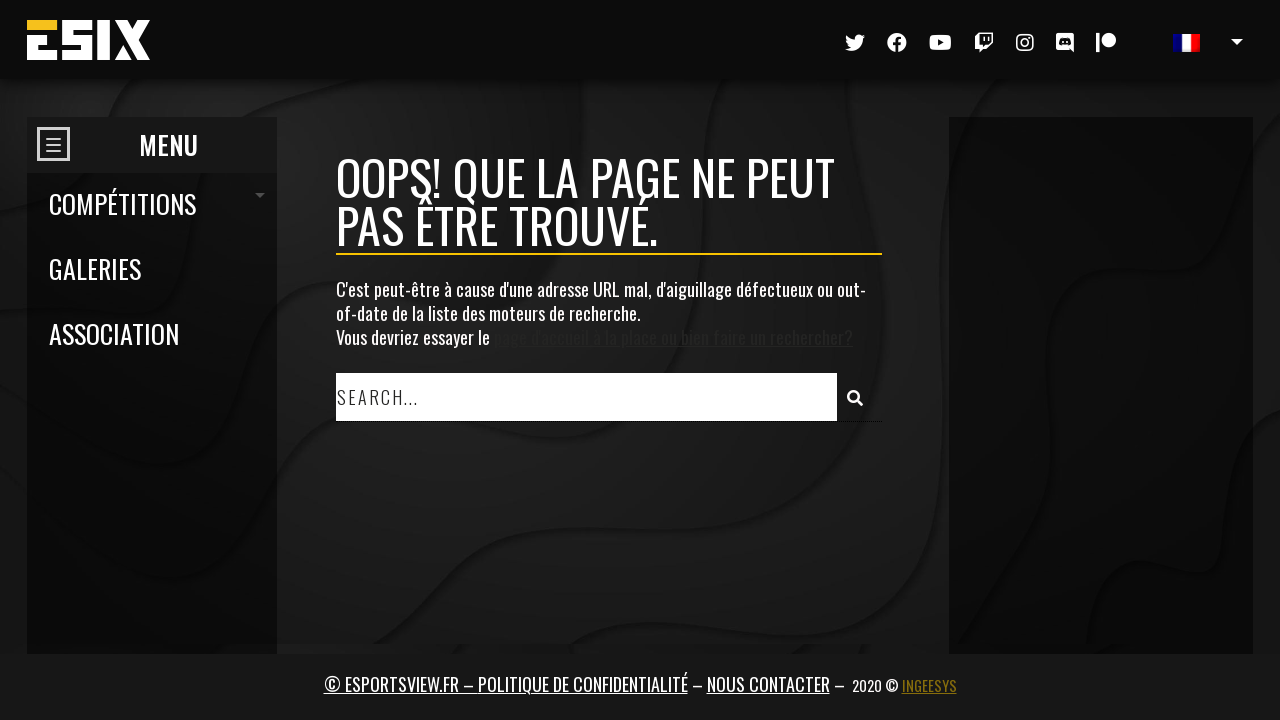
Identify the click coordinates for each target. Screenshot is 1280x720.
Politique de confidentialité (583, 684)
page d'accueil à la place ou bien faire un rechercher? (673, 337)
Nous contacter (768, 684)
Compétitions (122, 203)
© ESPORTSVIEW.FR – (401, 684)
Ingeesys (929, 685)
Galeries (95, 268)
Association (114, 333)
